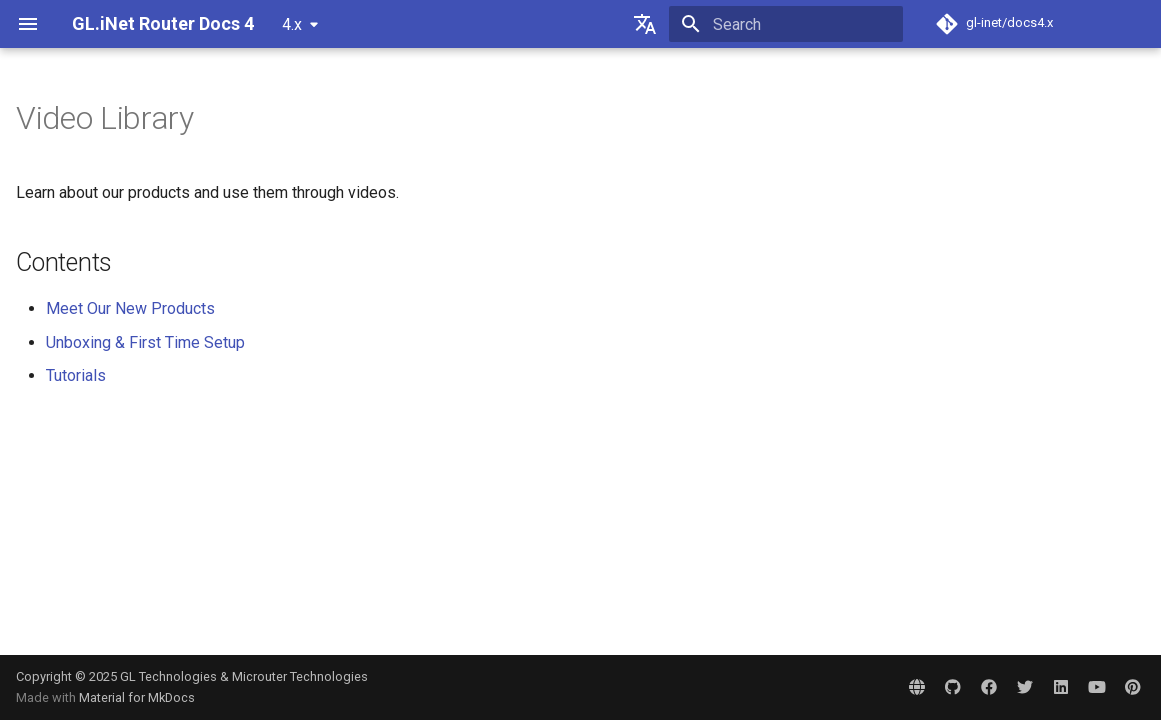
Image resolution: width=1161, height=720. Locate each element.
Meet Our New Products (130, 308)
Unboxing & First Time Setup (145, 342)
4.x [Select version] (292, 24)
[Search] (786, 24)
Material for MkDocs (137, 697)
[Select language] (645, 24)
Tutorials (76, 375)
